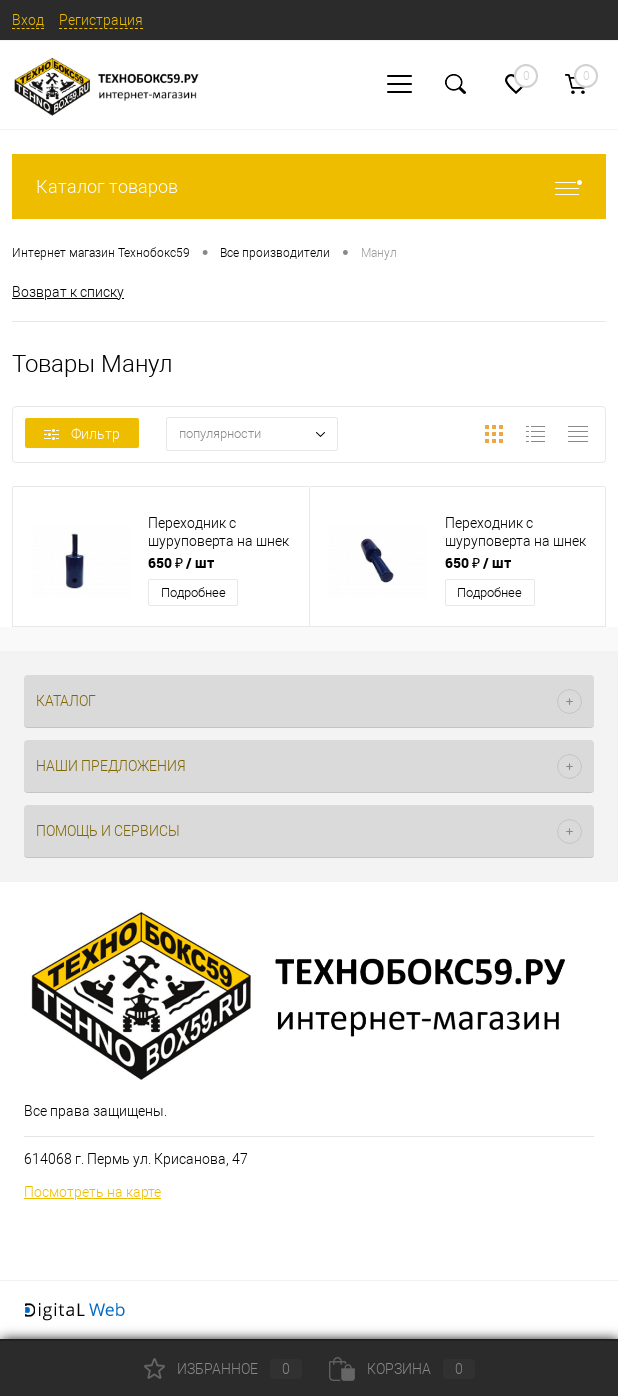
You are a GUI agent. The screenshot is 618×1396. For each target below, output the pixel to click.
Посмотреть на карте (92, 1192)
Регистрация (101, 20)
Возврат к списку (68, 292)
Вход (28, 20)
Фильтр (82, 434)
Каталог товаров (309, 186)
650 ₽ (181, 562)
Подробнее (193, 592)
